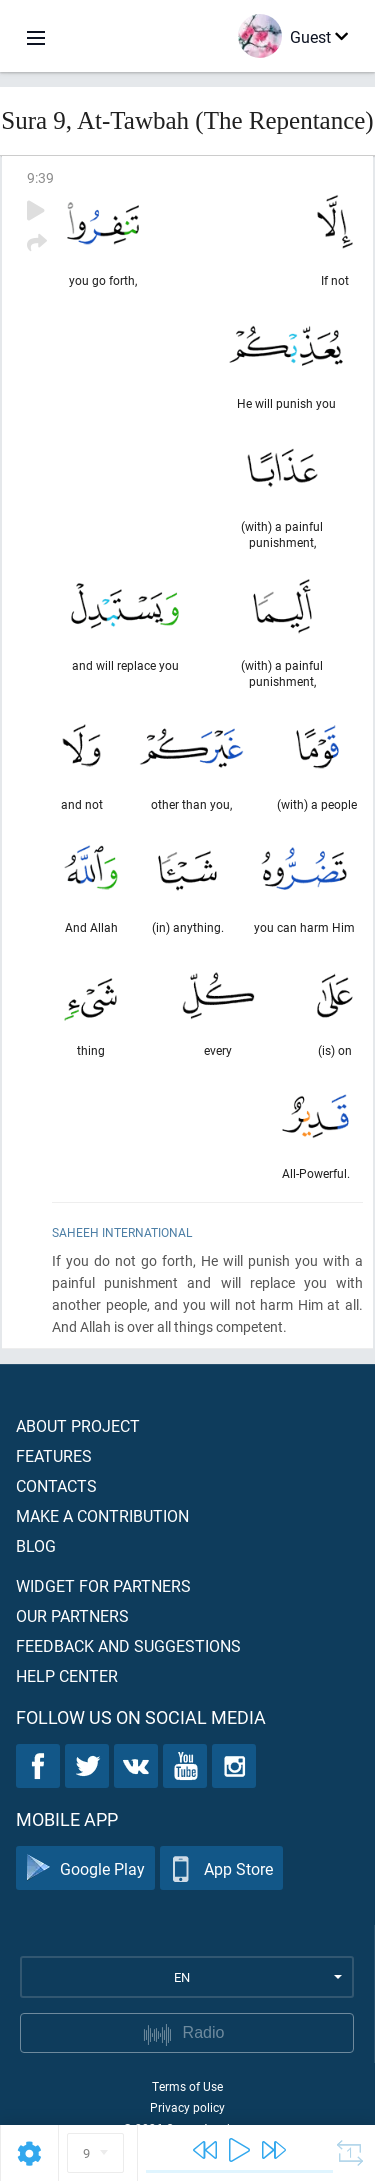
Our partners (72, 1615)
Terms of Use (187, 2086)
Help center (67, 1675)
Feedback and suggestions (128, 1645)
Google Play (85, 1868)
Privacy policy (187, 2107)
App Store (221, 1868)
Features (54, 1455)
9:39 (40, 177)
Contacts (56, 1485)
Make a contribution (102, 1515)
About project (78, 1425)
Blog (36, 1545)
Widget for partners (103, 1585)
